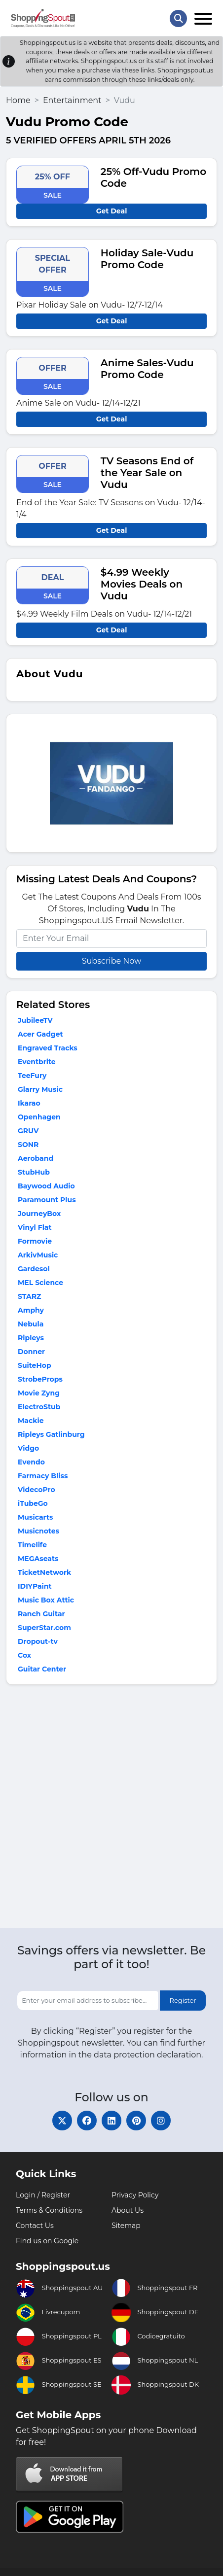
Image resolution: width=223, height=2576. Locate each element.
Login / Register (43, 2195)
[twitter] (62, 2120)
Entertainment (72, 100)
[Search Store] (178, 18)
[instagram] (161, 2120)
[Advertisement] (111, 1808)
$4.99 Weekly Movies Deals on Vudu (142, 584)
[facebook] (87, 2120)
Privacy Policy (135, 2195)
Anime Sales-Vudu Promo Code (147, 369)
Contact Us (35, 2225)
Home (18, 100)
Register (183, 2000)
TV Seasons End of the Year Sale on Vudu (147, 472)
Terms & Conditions (49, 2210)
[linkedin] (111, 2120)
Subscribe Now (111, 961)
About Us (128, 2210)
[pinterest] (136, 2120)
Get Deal (111, 211)
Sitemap (126, 2225)
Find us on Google (47, 2240)
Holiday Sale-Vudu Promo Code (147, 259)
